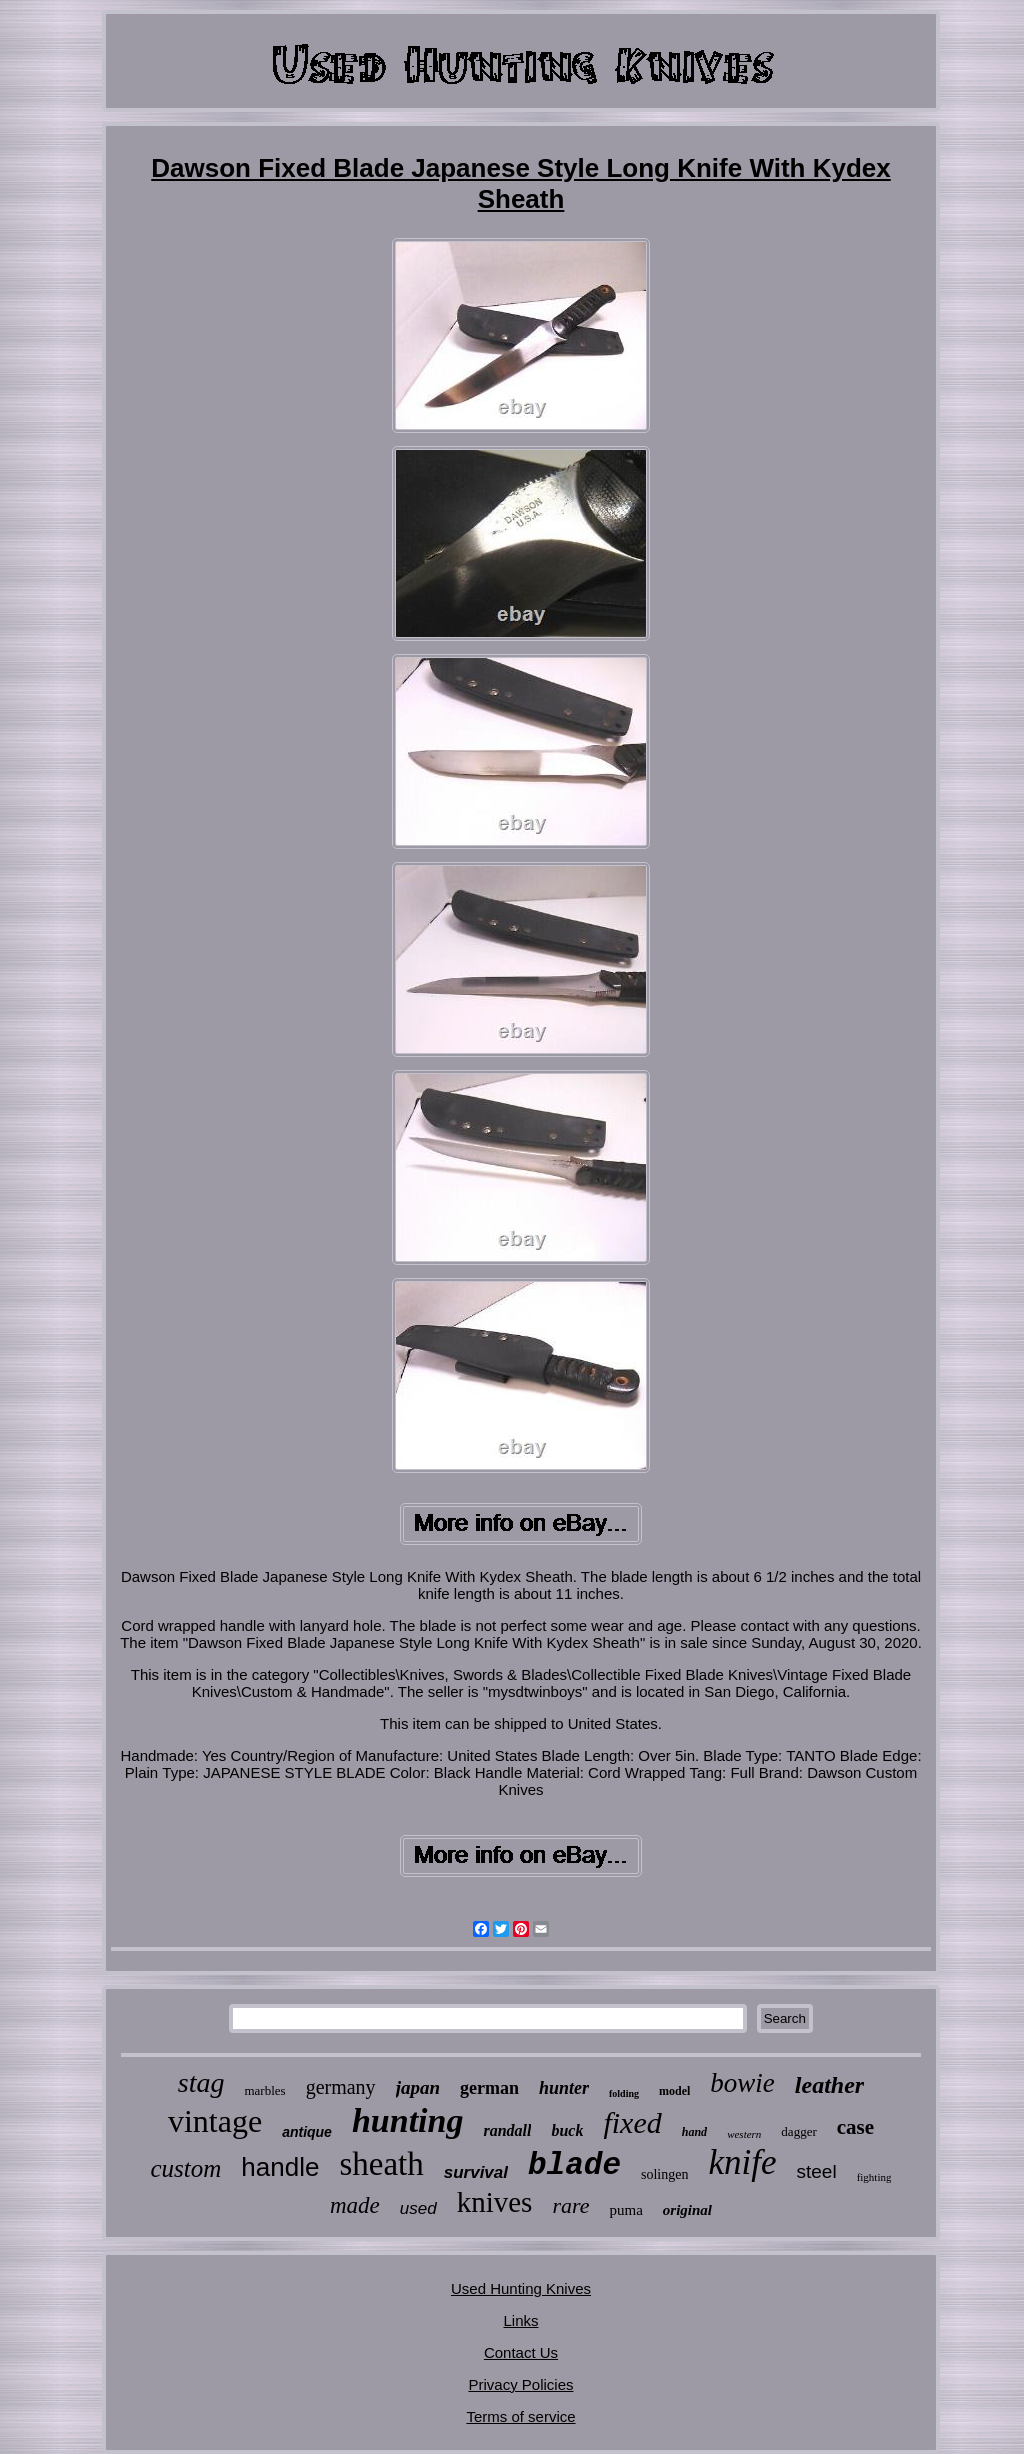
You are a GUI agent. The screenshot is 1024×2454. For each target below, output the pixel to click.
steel (817, 2171)
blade (574, 2165)
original (687, 2210)
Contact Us (521, 2352)
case (855, 2127)
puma (625, 2210)
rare (570, 2205)
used (418, 2208)
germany (341, 2087)
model (674, 2091)
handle (280, 2167)
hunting (408, 2120)
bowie (742, 2083)
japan (418, 2087)
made (355, 2205)
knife (742, 2162)
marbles (264, 2090)
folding (624, 2093)
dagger (798, 2131)
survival (476, 2172)
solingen (664, 2174)
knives (495, 2202)
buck (567, 2130)
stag (201, 2082)
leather (829, 2085)
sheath (381, 2164)
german (489, 2088)
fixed (632, 2122)
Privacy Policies (520, 2384)
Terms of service (520, 2416)
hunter (564, 2088)
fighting (874, 2177)
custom (186, 2168)
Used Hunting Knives (521, 2288)
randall (507, 2130)
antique (307, 2132)
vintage (215, 2121)
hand (694, 2132)
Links (520, 2320)
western (744, 2134)
